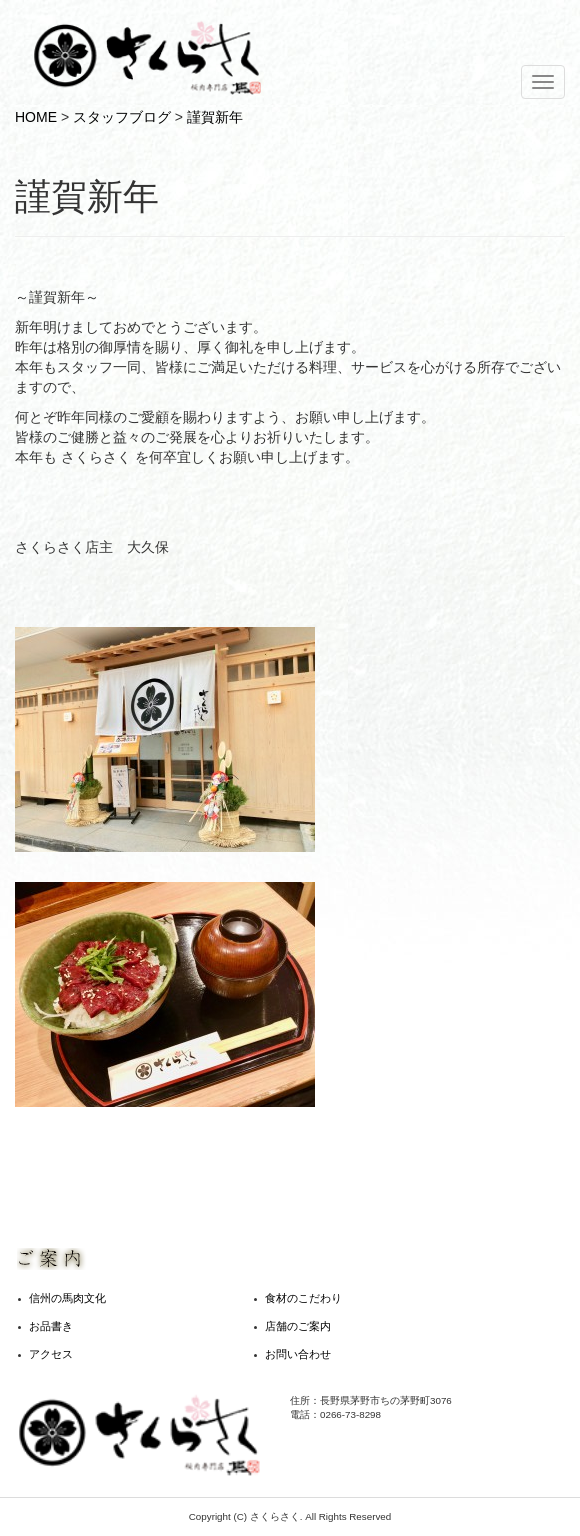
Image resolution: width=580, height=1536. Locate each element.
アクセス (51, 1354)
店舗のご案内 (298, 1326)
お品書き (51, 1326)
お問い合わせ (298, 1354)
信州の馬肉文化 (67, 1298)
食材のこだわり (303, 1298)
